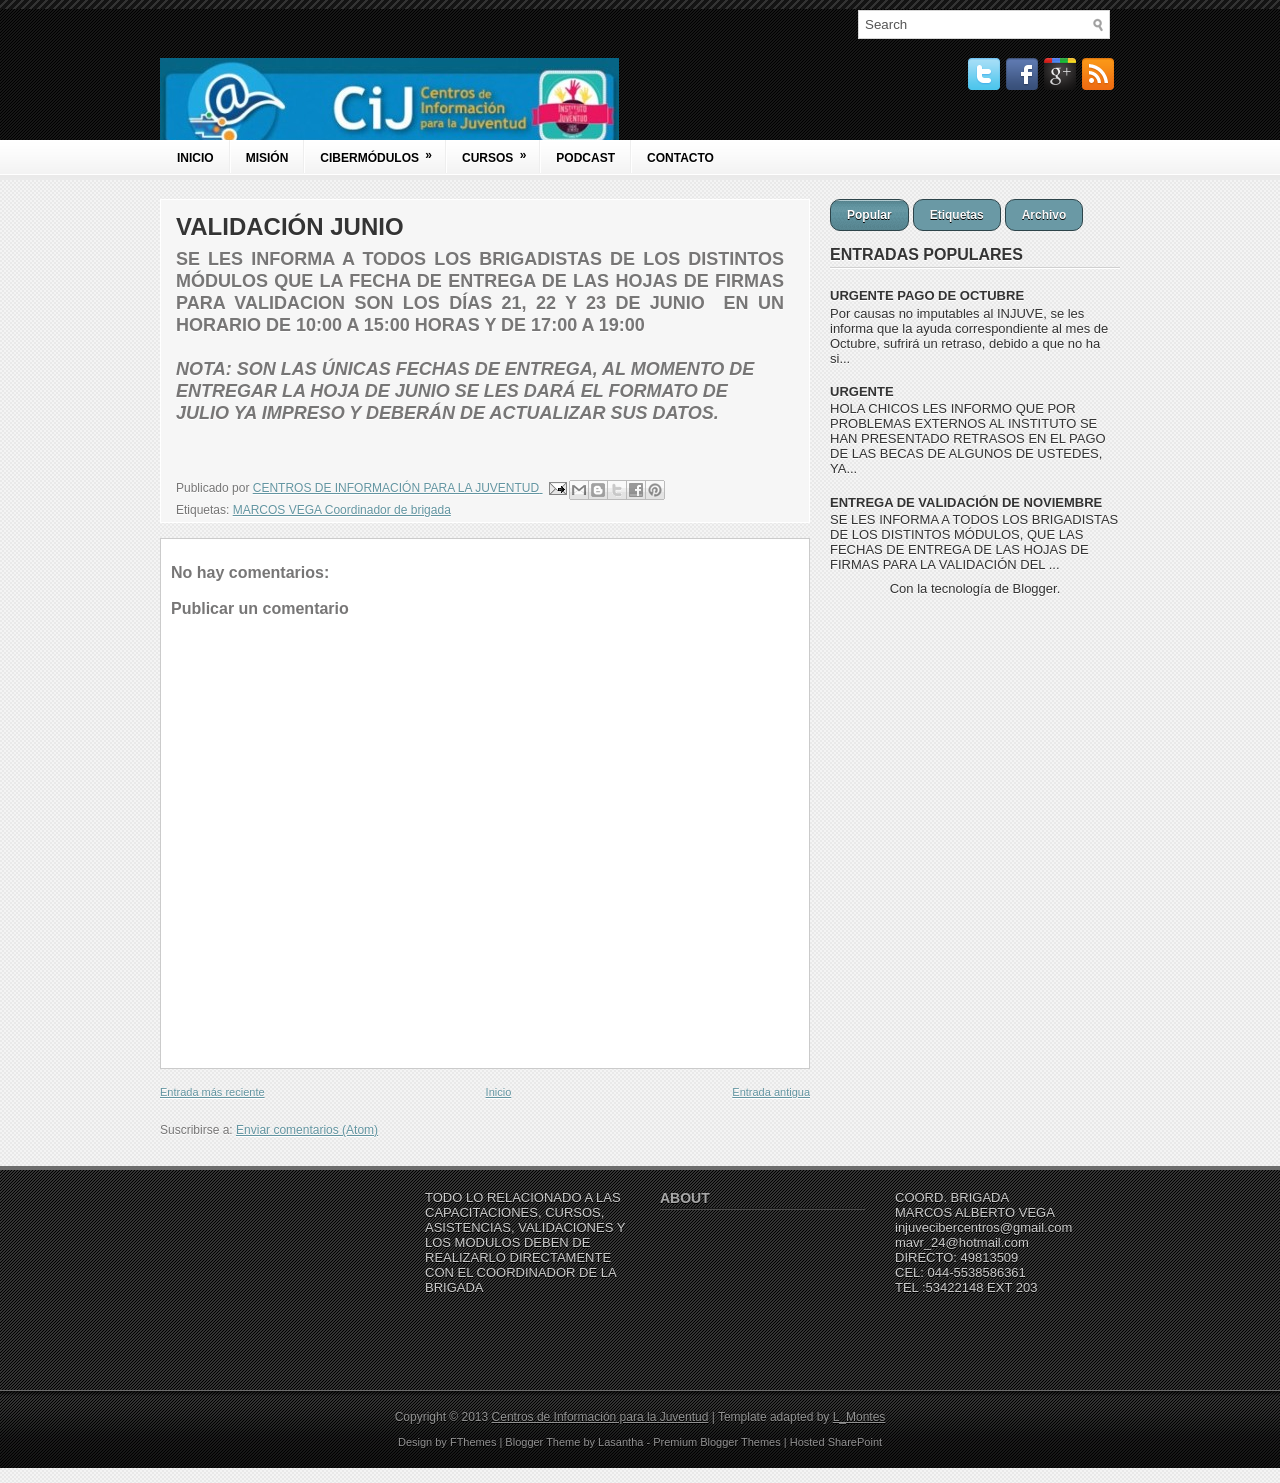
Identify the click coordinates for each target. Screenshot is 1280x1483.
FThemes (473, 1442)
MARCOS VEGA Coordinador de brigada (342, 510)
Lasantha (620, 1442)
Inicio (195, 158)
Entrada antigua (771, 1092)
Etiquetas (957, 215)
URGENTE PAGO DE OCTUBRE (927, 295)
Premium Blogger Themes (717, 1442)
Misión (267, 158)
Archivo (1044, 215)
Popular (869, 215)
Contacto (680, 158)
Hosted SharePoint (836, 1442)
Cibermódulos (382, 152)
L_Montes (859, 1417)
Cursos (500, 152)
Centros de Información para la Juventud (600, 1417)
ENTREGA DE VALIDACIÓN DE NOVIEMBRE (966, 502)
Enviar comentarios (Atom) (307, 1130)
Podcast (585, 158)
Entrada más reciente (212, 1092)
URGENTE (862, 391)
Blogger (1035, 588)
